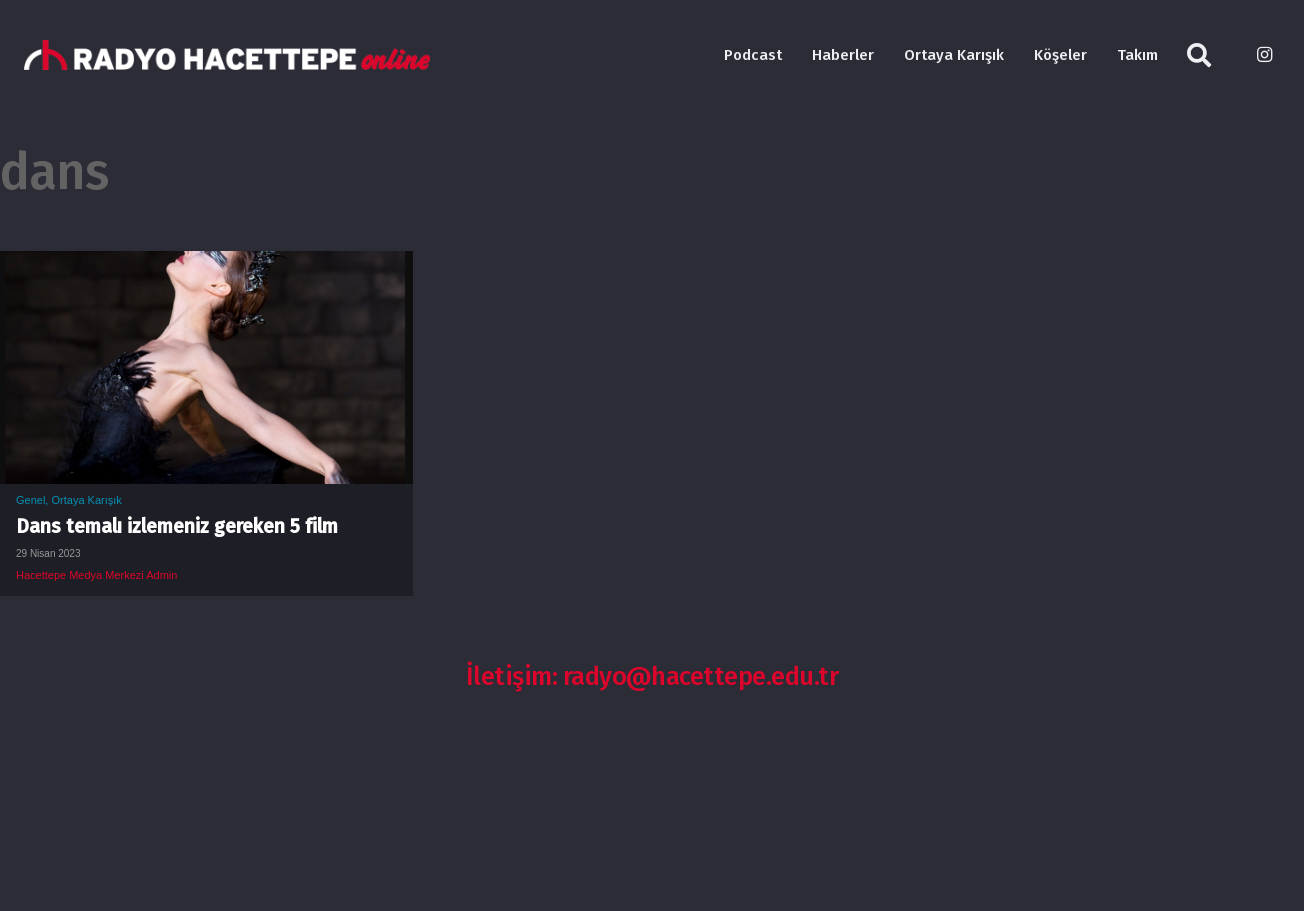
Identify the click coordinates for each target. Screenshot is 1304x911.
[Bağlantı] (227, 55)
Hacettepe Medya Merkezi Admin (96, 575)
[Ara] (1199, 55)
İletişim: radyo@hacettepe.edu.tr (652, 676)
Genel (30, 500)
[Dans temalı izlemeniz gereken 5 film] (206, 266)
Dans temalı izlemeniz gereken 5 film (177, 526)
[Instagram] (1264, 55)
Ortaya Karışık (86, 500)
